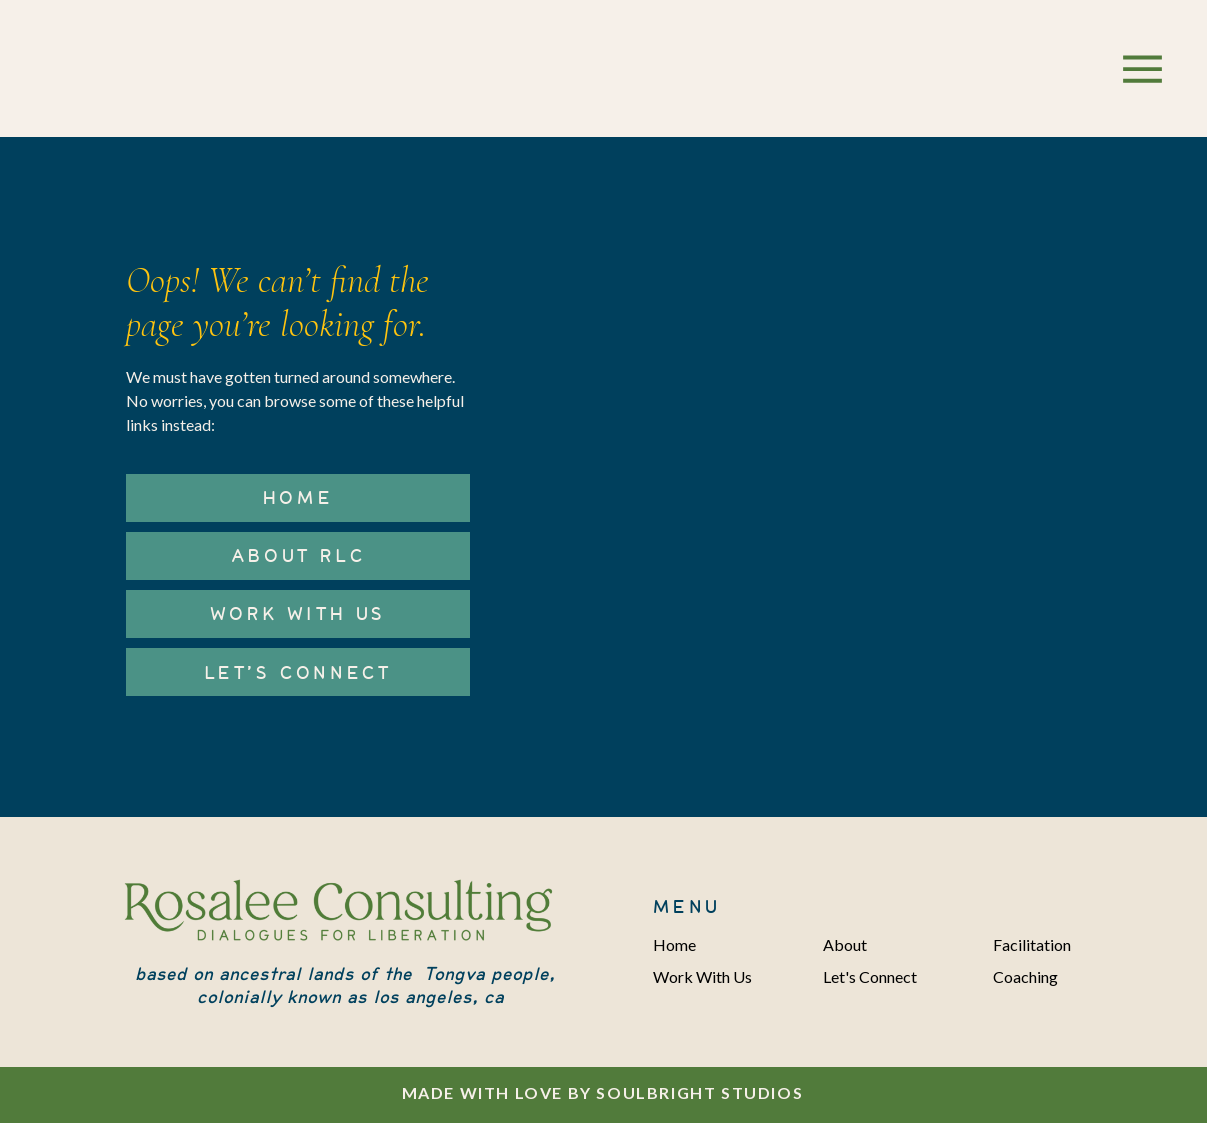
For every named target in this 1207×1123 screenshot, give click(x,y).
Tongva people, (489, 974)
